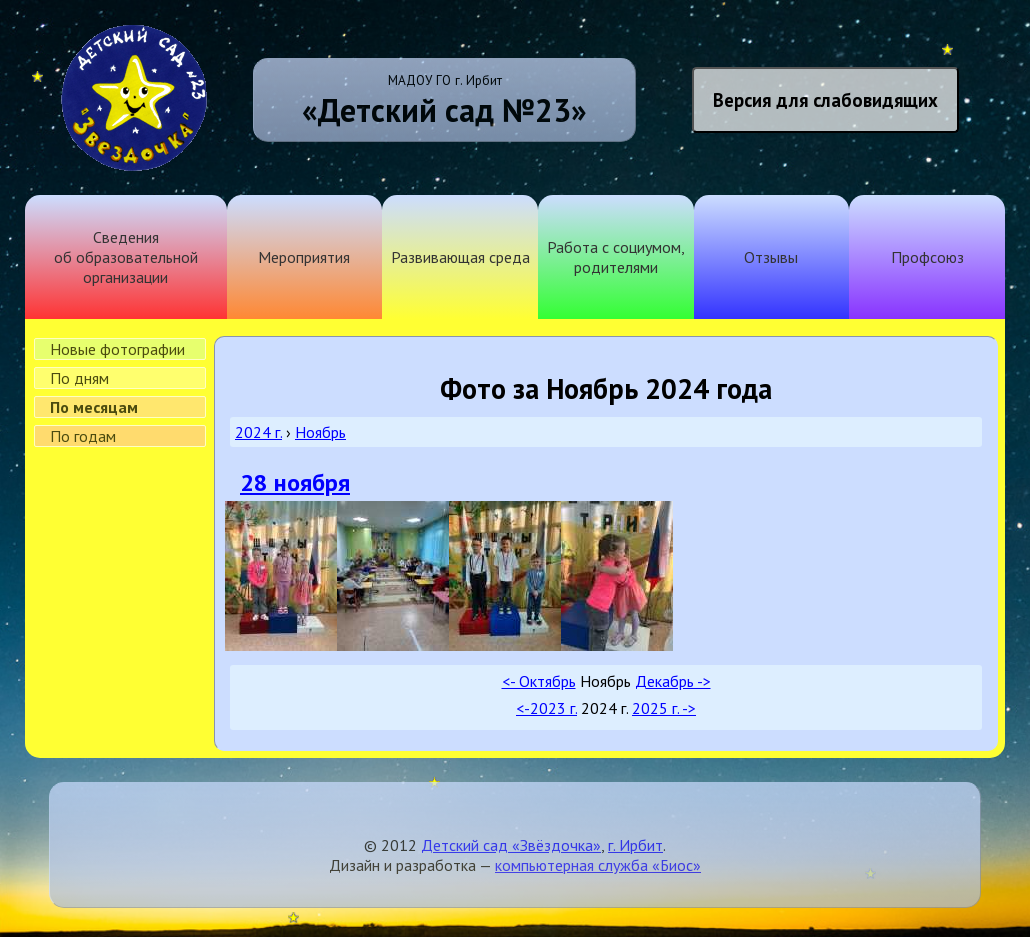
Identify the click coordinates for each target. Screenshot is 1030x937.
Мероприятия (304, 257)
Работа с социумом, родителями (616, 257)
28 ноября (295, 482)
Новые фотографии (117, 349)
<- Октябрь (539, 681)
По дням (79, 378)
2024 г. (258, 432)
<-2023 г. (546, 708)
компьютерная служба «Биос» (598, 865)
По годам (83, 436)
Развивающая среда (460, 257)
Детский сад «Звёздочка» (511, 845)
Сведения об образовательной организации (126, 257)
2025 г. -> (664, 708)
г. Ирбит (635, 845)
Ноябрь (320, 432)
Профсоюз (927, 257)
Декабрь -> (673, 681)
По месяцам (94, 407)
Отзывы (771, 257)
